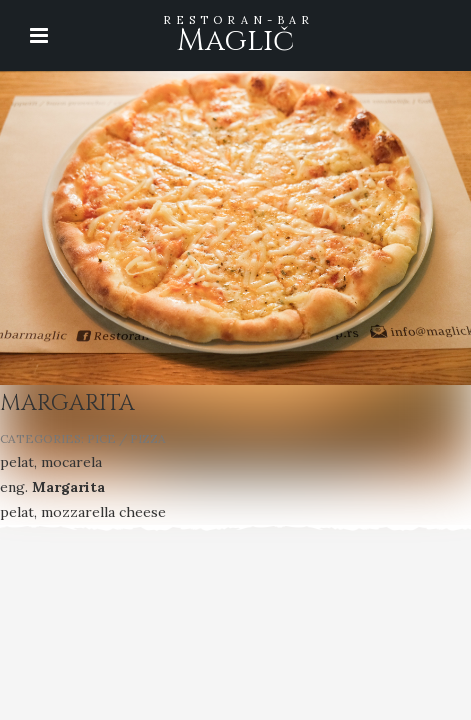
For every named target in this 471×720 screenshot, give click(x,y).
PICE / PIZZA (126, 438)
